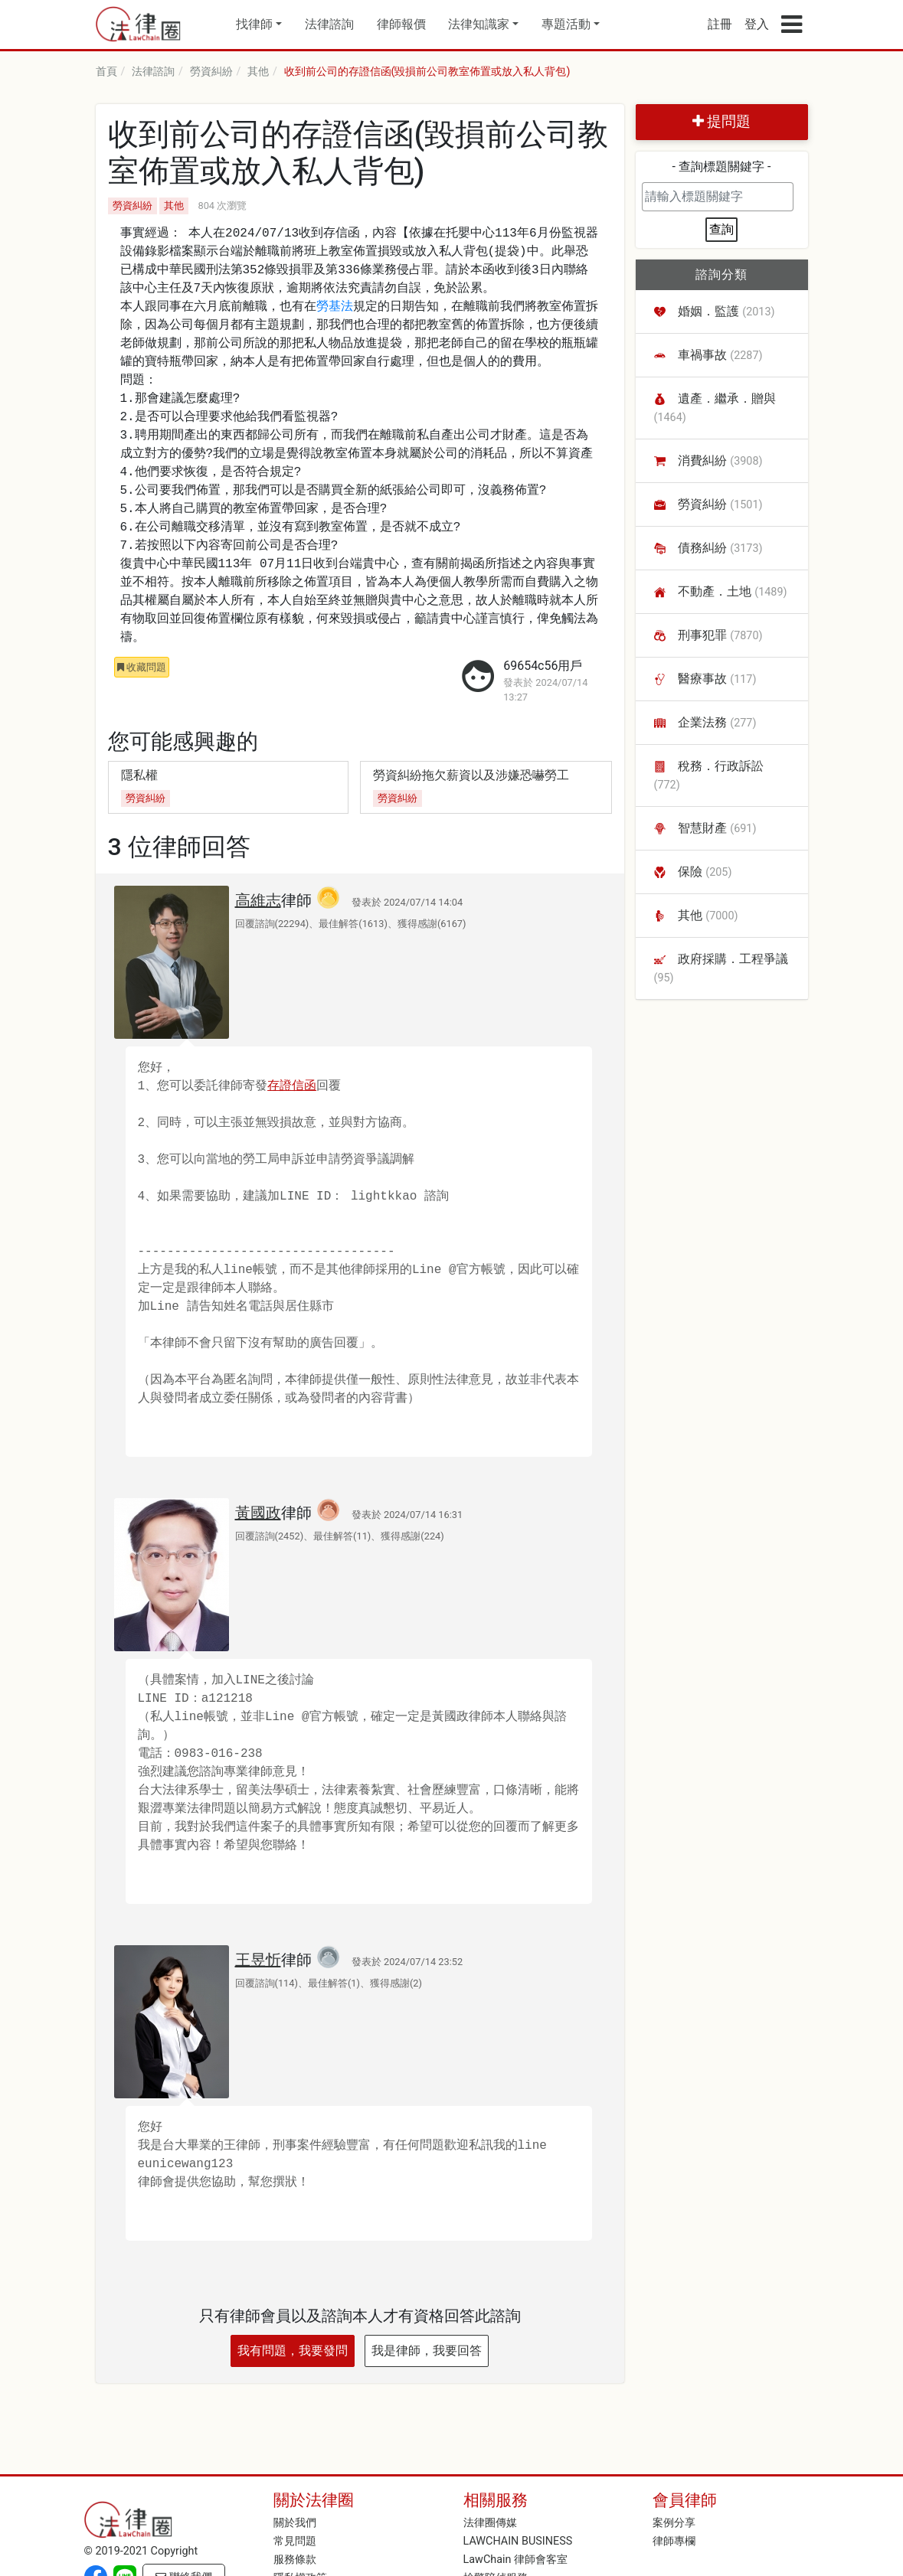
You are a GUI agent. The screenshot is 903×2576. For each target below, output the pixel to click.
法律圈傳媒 (490, 2522)
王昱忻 (258, 1960)
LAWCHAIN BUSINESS (518, 2541)
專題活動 (566, 24)
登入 (756, 24)
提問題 (721, 121)
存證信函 (291, 1086)
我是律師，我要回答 (426, 2350)
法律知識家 (478, 24)
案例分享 (674, 2522)
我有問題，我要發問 (292, 2350)
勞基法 (334, 307)
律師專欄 (674, 2541)
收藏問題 (141, 667)
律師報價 (401, 24)
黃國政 (258, 1512)
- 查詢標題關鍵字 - (721, 166)
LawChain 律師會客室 (515, 2559)
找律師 (254, 24)
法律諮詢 (329, 24)
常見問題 (294, 2541)
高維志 (258, 900)
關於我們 (294, 2522)
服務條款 (294, 2559)
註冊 (720, 24)
